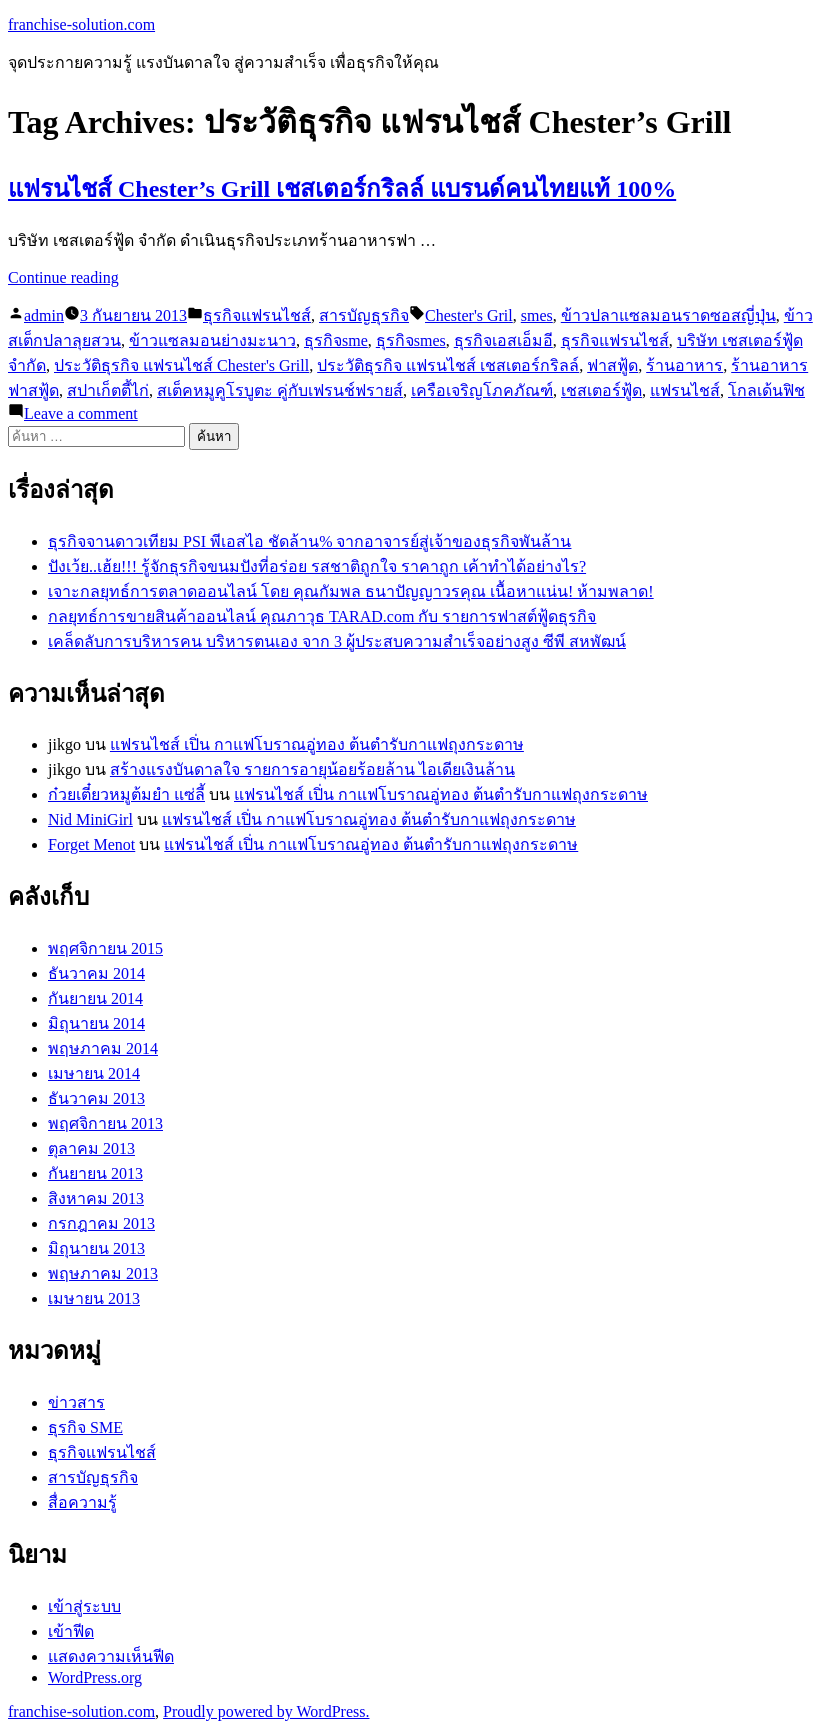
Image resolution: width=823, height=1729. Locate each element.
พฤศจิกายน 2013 (105, 1123)
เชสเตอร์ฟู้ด (601, 390)
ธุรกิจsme (336, 340)
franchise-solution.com (81, 24)
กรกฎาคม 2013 (101, 1223)
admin (44, 315)
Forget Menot (91, 844)
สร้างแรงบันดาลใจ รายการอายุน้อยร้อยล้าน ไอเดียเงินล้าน (312, 769)
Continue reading (63, 277)
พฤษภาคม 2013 (103, 1273)
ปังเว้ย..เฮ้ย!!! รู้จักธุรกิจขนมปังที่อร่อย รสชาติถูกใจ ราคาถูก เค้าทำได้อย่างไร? (317, 566)
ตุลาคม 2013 (91, 1148)
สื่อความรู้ (82, 1502)
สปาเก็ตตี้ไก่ (108, 390)
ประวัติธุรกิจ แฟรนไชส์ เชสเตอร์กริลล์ (448, 365)
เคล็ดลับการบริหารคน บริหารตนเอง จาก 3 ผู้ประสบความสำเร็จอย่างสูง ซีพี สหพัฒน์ (337, 641)
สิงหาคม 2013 (96, 1198)
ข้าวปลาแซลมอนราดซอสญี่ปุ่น (668, 315)
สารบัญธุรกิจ (364, 315)
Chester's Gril (469, 315)
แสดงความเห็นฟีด (111, 1656)
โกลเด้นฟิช (766, 390)
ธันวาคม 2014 (96, 973)
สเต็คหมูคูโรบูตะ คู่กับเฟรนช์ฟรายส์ (280, 390)
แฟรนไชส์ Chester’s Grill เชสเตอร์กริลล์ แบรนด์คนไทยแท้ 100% (342, 189)
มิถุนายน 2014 (96, 1023)
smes (537, 315)
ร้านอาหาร (684, 365)
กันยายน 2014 (95, 998)
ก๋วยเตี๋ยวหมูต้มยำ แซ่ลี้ (126, 794)
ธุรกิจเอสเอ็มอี (503, 340)
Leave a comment (81, 413)
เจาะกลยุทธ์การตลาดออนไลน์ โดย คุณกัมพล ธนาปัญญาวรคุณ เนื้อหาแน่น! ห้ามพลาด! (351, 591)
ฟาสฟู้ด (612, 365)
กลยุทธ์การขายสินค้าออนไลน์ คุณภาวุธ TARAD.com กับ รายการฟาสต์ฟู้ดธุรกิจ (322, 616)
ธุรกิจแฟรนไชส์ (257, 315)
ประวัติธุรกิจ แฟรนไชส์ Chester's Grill (181, 365)
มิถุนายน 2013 (96, 1248)
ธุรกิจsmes (411, 340)
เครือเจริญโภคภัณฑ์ (482, 390)
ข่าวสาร (76, 1402)
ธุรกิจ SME (85, 1427)
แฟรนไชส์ (685, 390)
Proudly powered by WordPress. (266, 1711)
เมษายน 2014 (94, 1073)
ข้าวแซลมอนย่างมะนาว (212, 340)
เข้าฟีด (71, 1631)
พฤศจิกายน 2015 (105, 948)
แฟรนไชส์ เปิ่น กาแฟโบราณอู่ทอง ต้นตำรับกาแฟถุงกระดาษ (317, 744)
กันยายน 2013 (95, 1173)
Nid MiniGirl (90, 819)
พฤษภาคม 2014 (103, 1048)
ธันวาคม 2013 (96, 1098)
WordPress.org (95, 1677)
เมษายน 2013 (94, 1298)
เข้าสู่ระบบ (84, 1606)
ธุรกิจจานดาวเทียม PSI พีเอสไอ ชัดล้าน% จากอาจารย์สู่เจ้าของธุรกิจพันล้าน (309, 541)
